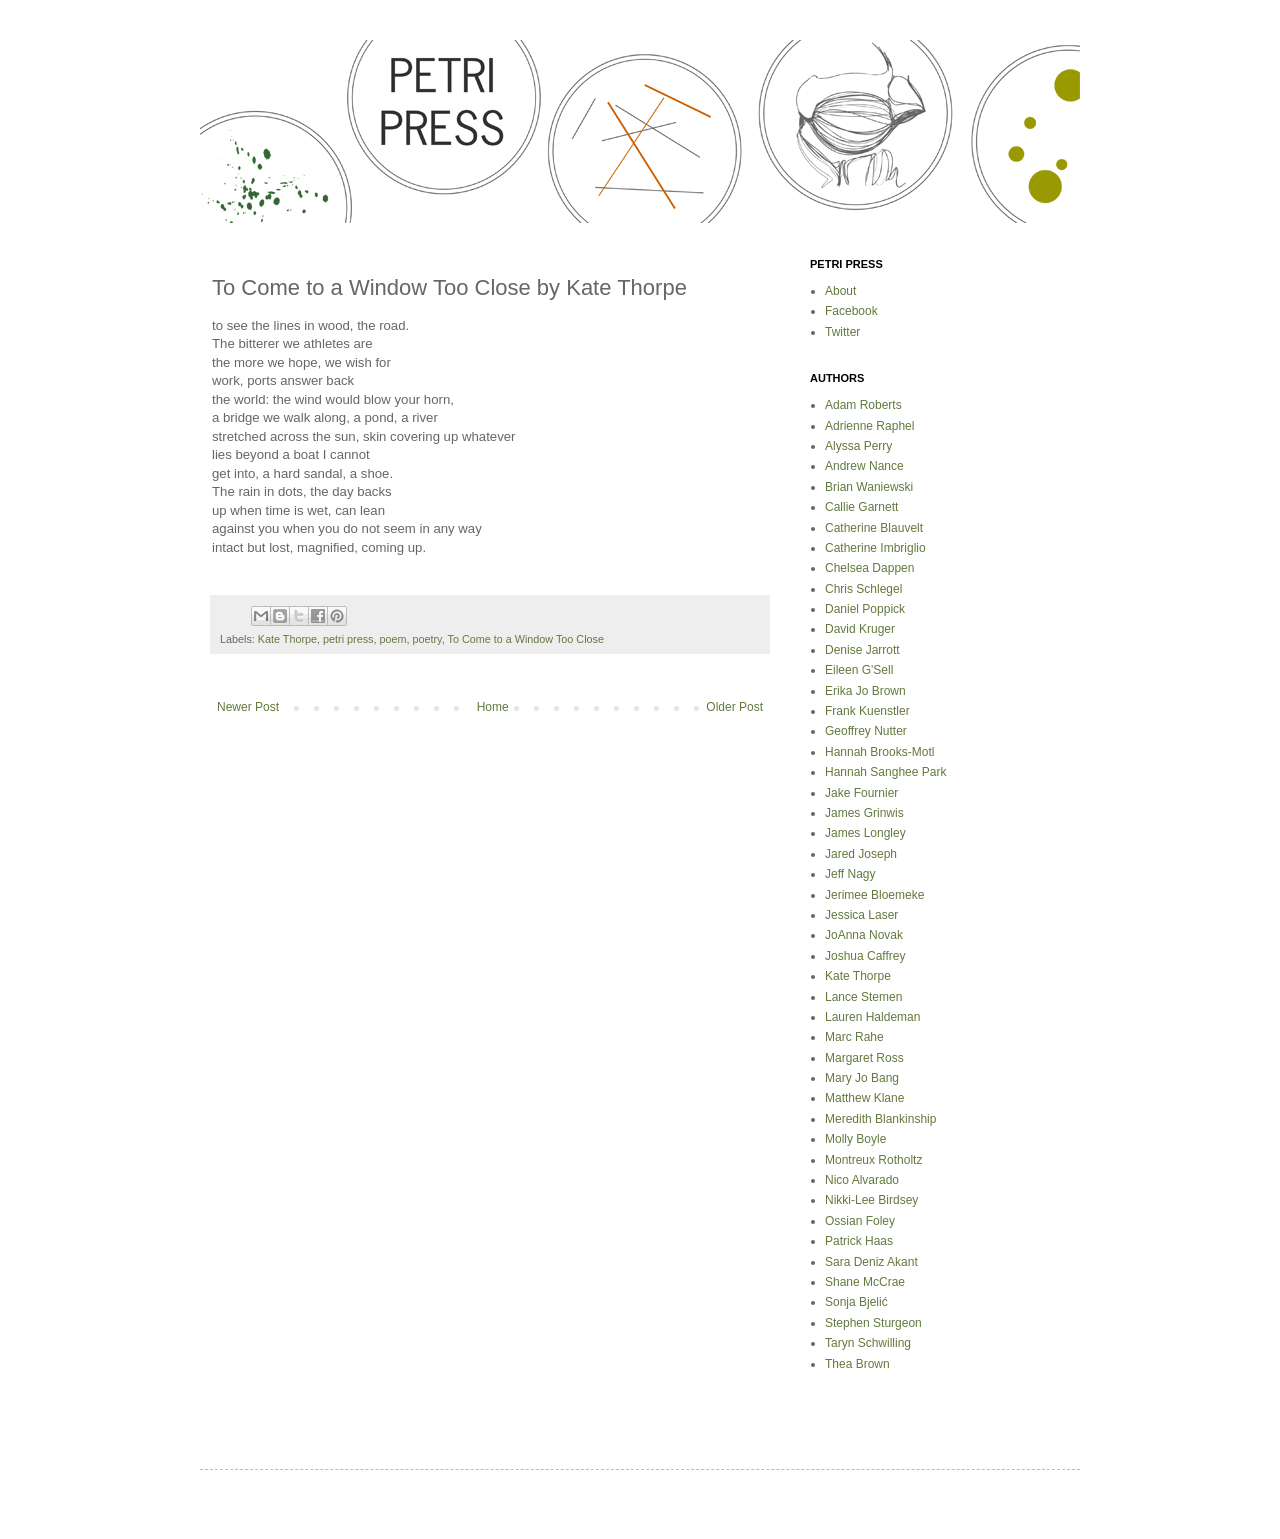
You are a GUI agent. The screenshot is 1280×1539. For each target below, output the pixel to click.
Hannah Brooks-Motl (879, 752)
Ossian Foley (860, 1221)
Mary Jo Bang (862, 1078)
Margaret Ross (864, 1058)
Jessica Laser (861, 915)
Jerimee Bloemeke (874, 895)
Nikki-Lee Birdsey (871, 1200)
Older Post (734, 707)
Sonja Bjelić (856, 1302)
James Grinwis (864, 813)
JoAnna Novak (864, 935)
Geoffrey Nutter (866, 731)
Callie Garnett (861, 507)
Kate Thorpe (287, 639)
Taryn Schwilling (868, 1343)
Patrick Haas (859, 1241)
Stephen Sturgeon (873, 1323)
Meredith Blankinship (880, 1119)
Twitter (842, 332)
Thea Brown (857, 1364)
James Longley (865, 833)
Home (493, 707)
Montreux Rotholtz (873, 1160)
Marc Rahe (854, 1037)
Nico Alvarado (862, 1180)
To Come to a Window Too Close (526, 639)
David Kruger (860, 629)
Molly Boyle (855, 1139)
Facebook (851, 311)
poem (392, 639)
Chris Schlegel (863, 589)
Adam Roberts (863, 405)
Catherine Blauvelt (874, 528)
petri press (348, 639)
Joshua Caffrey (865, 956)
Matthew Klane (864, 1098)
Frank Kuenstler (867, 711)
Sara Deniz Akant (871, 1262)
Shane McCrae (865, 1282)
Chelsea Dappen (869, 568)
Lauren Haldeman (872, 1017)
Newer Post (248, 707)
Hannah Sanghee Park (885, 772)
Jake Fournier (861, 793)
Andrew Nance (864, 466)
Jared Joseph (861, 854)
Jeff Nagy (850, 874)
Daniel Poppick (865, 609)
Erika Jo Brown (865, 691)
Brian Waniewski (869, 487)
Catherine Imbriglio (875, 548)
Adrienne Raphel (869, 426)
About (840, 291)
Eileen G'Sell (859, 670)
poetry (426, 639)
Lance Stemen (863, 997)
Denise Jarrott (862, 650)
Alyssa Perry (858, 446)
